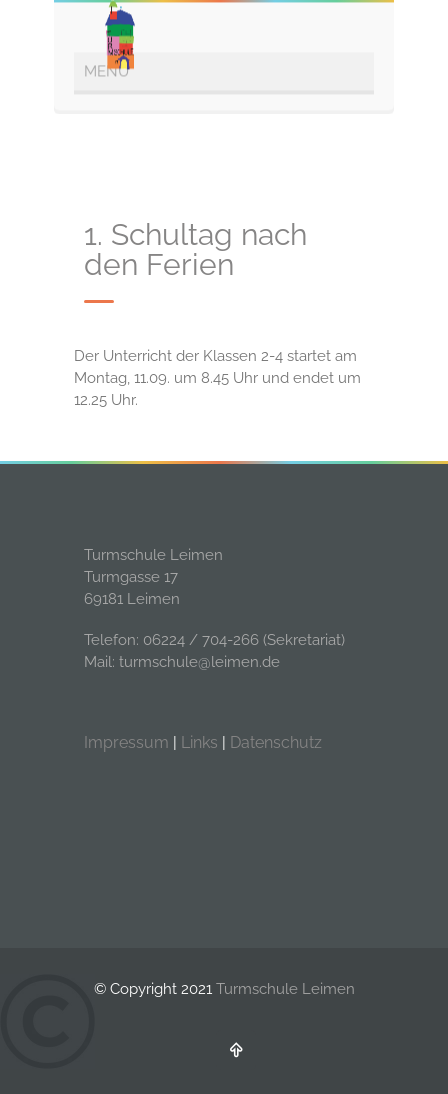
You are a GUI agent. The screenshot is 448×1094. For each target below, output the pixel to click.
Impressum (126, 742)
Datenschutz (276, 742)
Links (199, 742)
